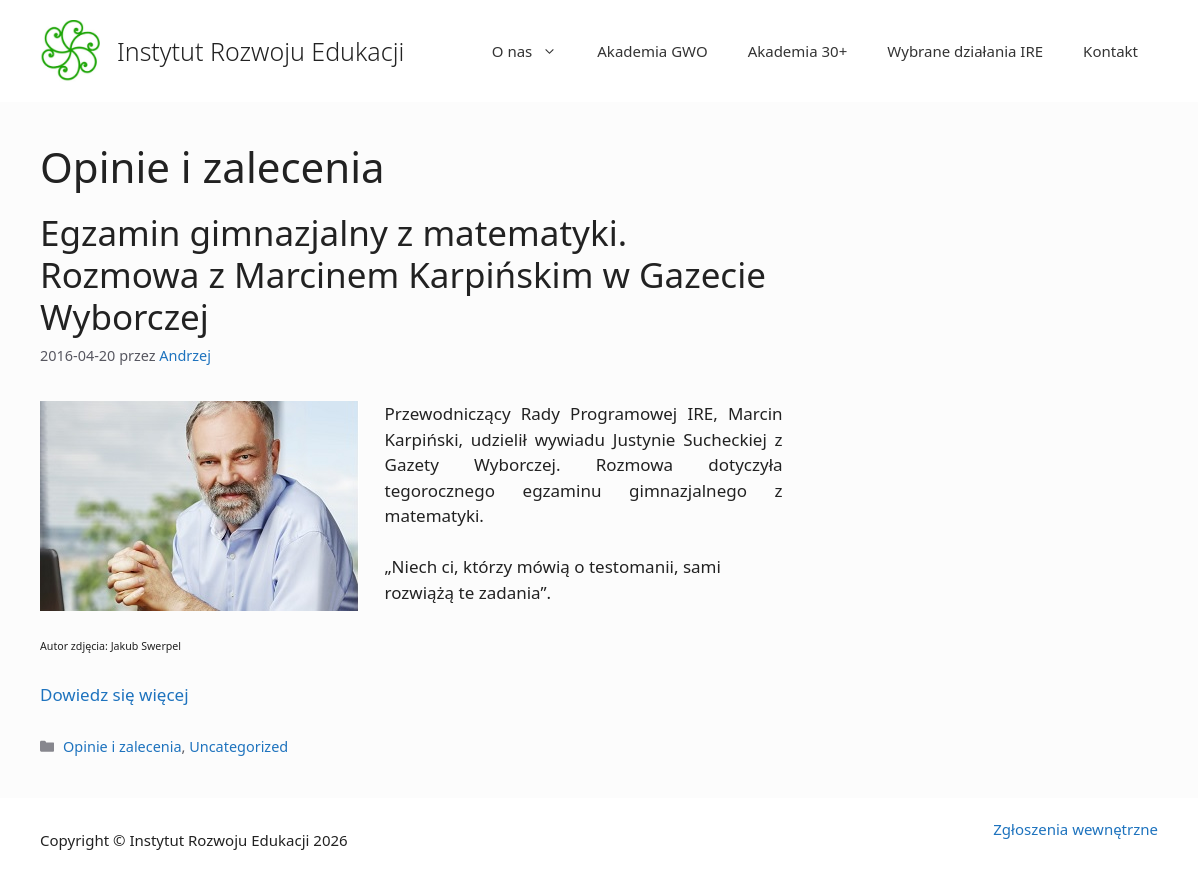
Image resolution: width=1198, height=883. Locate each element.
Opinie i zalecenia (122, 746)
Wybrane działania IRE (965, 51)
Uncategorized (238, 746)
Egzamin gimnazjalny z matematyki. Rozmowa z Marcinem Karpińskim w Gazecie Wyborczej (403, 274)
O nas (535, 51)
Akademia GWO (652, 51)
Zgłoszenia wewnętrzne (1075, 829)
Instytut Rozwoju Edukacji (260, 51)
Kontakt (1110, 51)
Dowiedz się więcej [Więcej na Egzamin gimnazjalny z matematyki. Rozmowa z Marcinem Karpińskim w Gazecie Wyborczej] (114, 694)
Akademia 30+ (798, 51)
